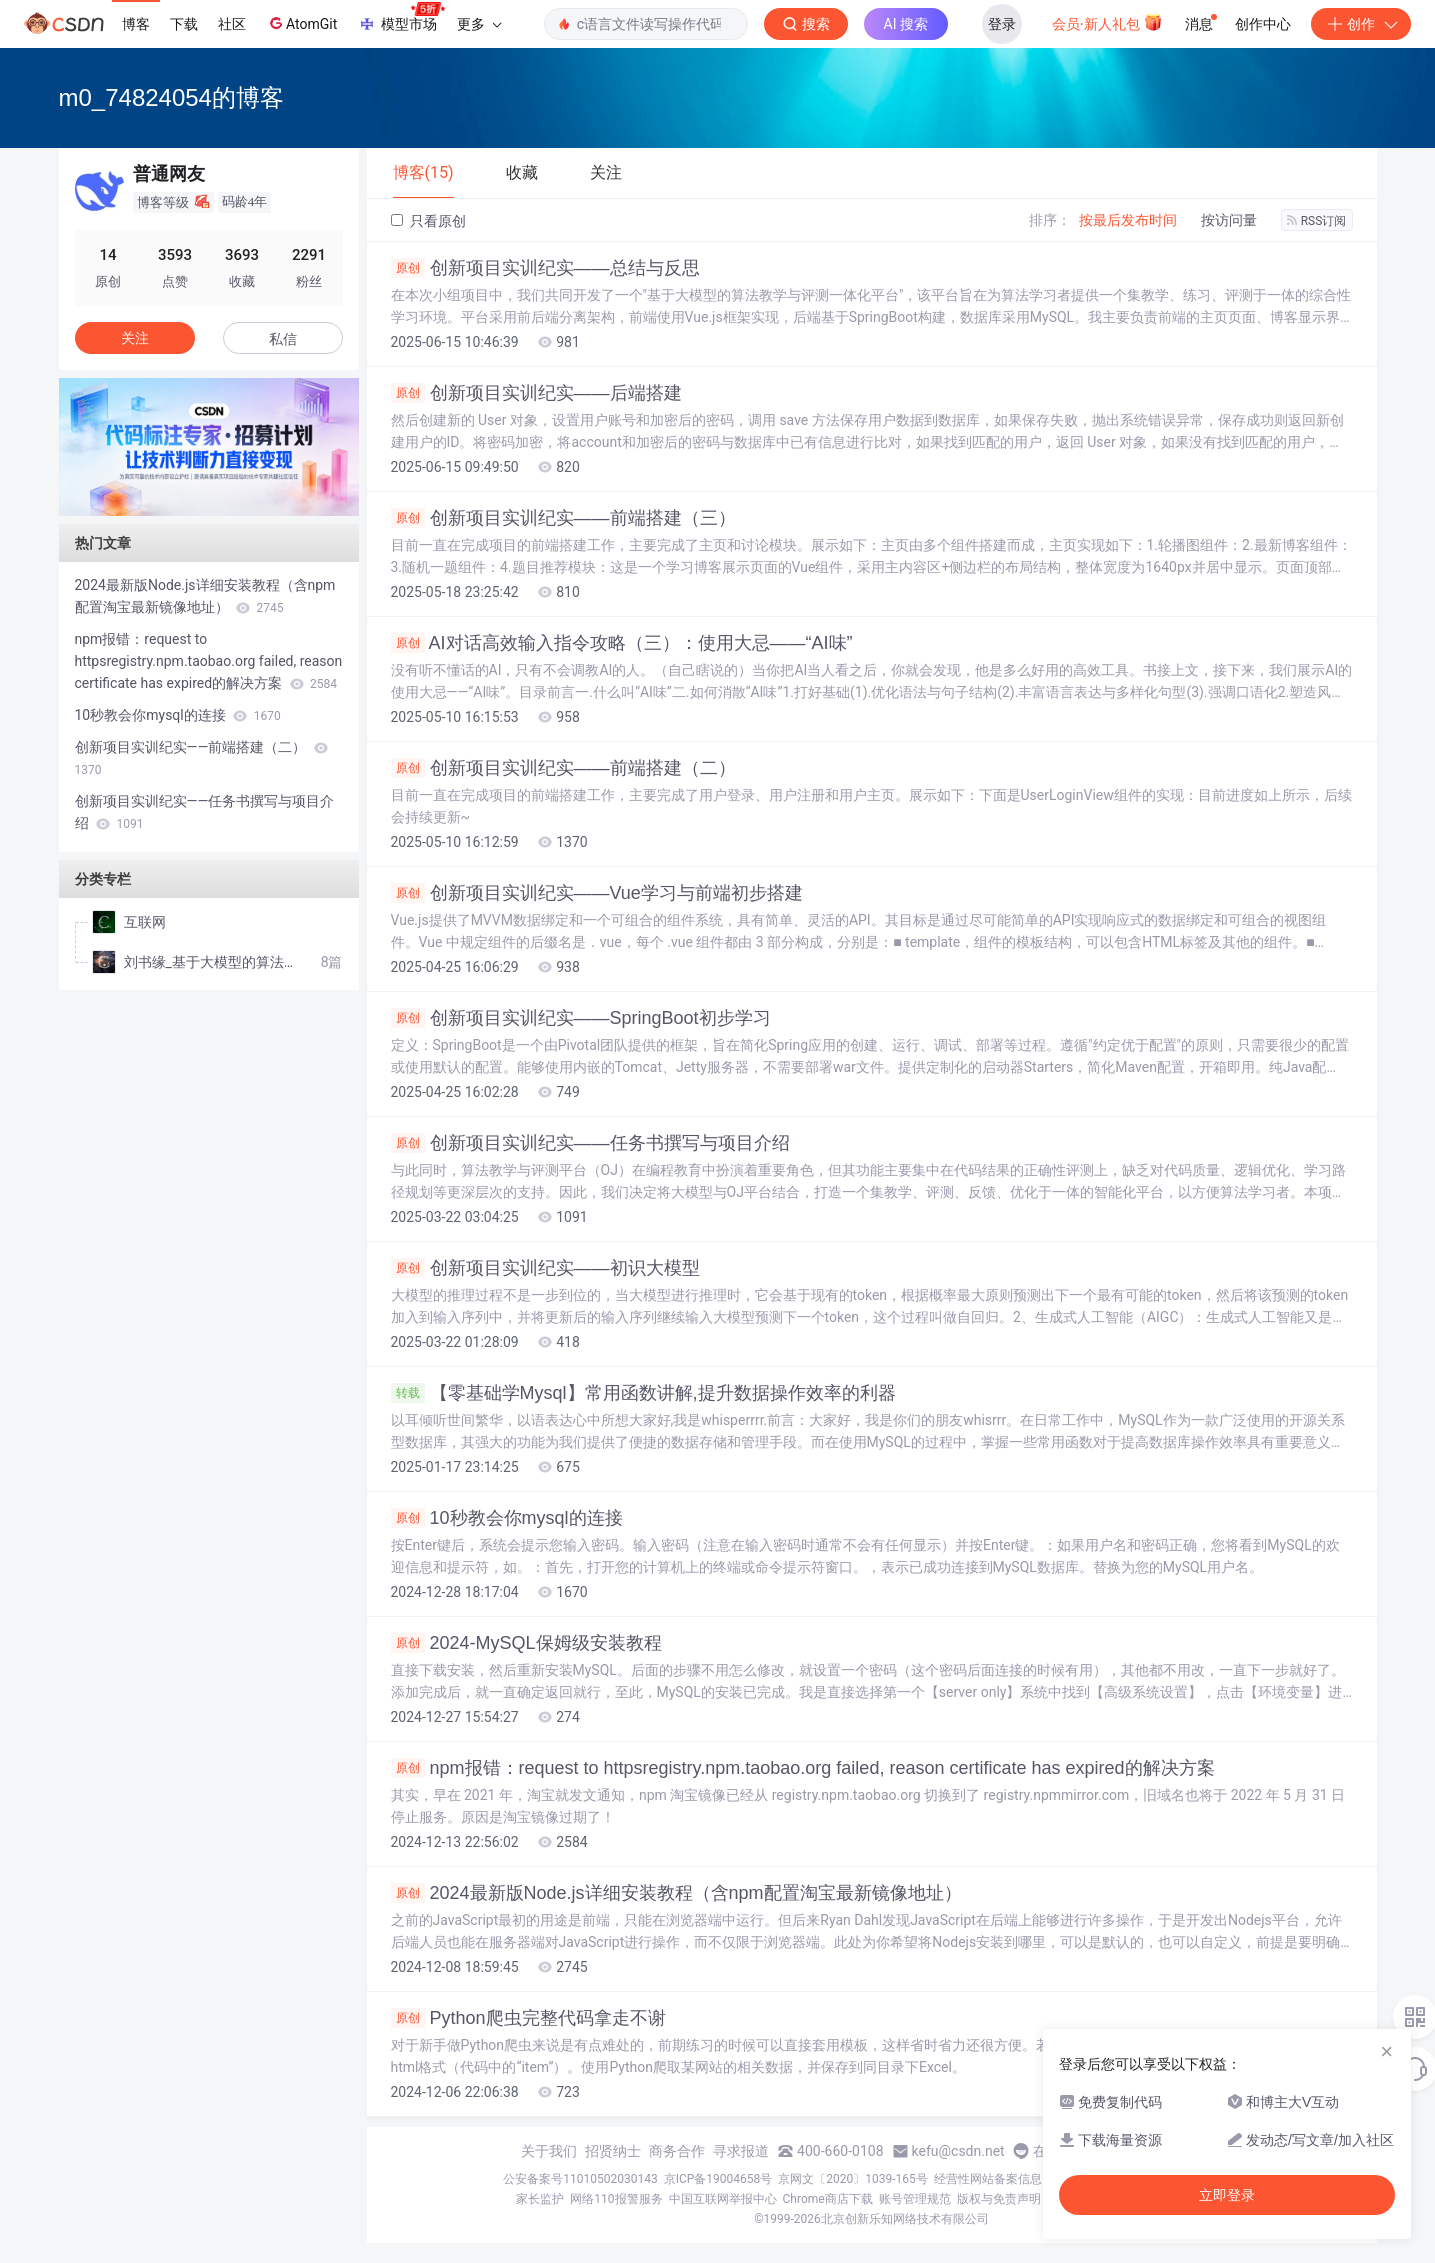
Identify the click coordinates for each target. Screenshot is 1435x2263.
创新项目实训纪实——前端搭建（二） (563, 768)
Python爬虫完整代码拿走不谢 (528, 2018)
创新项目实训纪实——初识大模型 (545, 1268)
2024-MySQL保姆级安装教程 (526, 1643)
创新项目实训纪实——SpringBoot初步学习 (581, 1018)
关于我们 (549, 2151)
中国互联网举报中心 (723, 2199)
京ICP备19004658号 (718, 2179)
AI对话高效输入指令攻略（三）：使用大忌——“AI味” (622, 643)
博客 (136, 24)
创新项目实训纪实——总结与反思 (545, 268)
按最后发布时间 (1128, 220)
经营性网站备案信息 (988, 2179)
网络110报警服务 (616, 2199)
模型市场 (401, 18)
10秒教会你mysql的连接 (507, 1518)
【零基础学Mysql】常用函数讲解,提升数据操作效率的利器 (643, 1393)
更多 (479, 24)
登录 (1002, 24)
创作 (1361, 24)
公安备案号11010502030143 (580, 2179)
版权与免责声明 (999, 2199)
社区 (232, 24)
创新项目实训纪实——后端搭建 (536, 393)
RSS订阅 (1317, 221)
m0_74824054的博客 (171, 97)
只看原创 (428, 221)
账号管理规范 (915, 2199)
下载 (184, 24)
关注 (135, 338)
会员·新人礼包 (1107, 22)
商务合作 (677, 2151)
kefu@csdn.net (958, 2151)
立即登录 (1227, 2195)
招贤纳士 (613, 2151)
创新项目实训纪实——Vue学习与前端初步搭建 (597, 893)
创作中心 (1263, 24)
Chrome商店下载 (828, 2199)
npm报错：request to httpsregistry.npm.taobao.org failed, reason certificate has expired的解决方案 (803, 1768)
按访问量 (1229, 220)
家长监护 (540, 2199)
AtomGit (301, 23)
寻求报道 (741, 2151)
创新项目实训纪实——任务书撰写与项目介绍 (590, 1143)
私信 (283, 339)
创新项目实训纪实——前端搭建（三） (563, 518)
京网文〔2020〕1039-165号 (853, 2179)
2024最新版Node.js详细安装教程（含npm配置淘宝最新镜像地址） (676, 1893)
